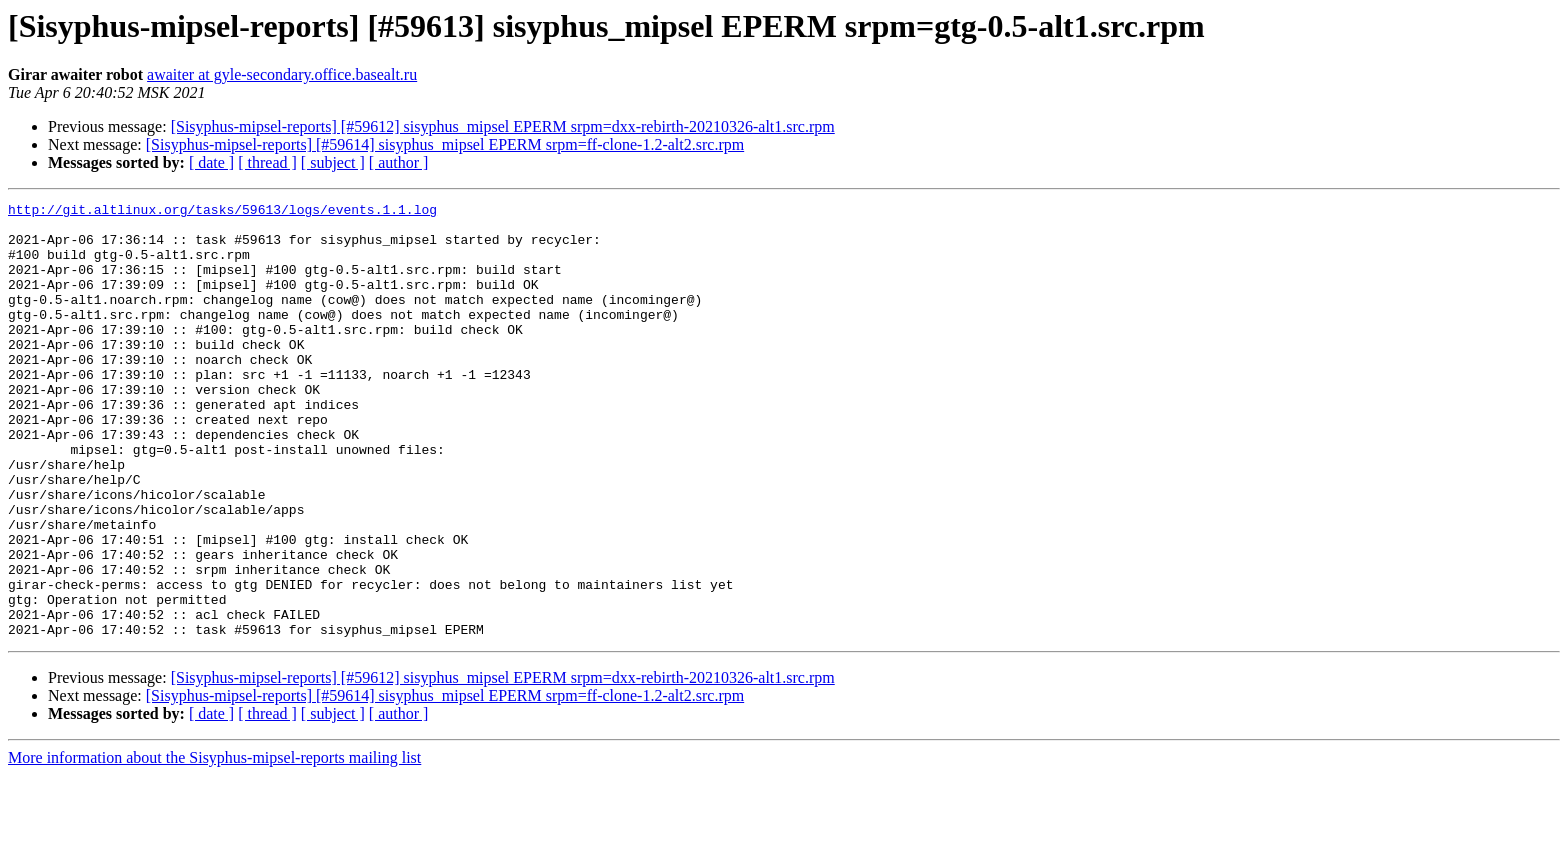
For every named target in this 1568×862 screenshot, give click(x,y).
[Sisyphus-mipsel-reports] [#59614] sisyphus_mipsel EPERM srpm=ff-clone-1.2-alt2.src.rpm (445, 144)
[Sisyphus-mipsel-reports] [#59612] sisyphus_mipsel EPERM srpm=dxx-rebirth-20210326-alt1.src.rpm (503, 126)
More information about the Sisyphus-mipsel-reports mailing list (214, 844)
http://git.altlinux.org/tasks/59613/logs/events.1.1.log (222, 212)
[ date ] (211, 162)
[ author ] (399, 162)
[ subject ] (333, 162)
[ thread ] (267, 162)
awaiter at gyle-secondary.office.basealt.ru (282, 74)
